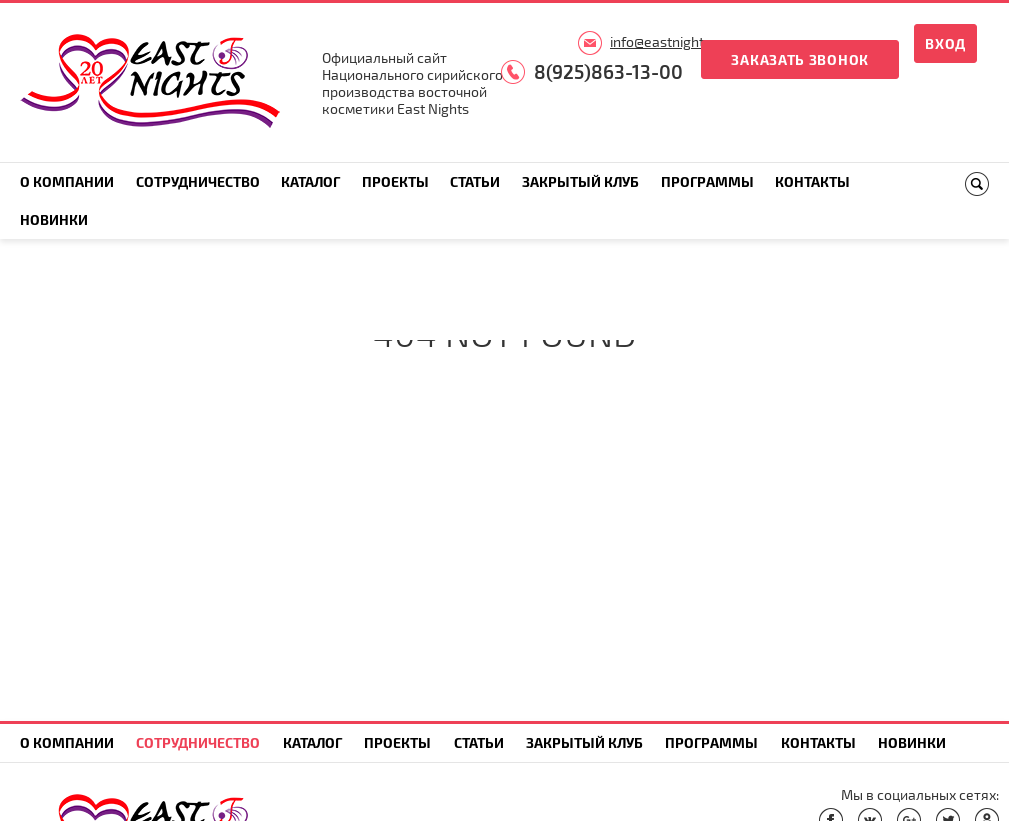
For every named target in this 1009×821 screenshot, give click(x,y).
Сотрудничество (198, 181)
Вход (945, 43)
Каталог (310, 181)
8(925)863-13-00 (608, 71)
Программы (707, 181)
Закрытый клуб (580, 181)
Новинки (54, 219)
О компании (67, 181)
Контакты (812, 181)
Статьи (475, 181)
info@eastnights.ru (669, 41)
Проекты (395, 181)
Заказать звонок (800, 59)
